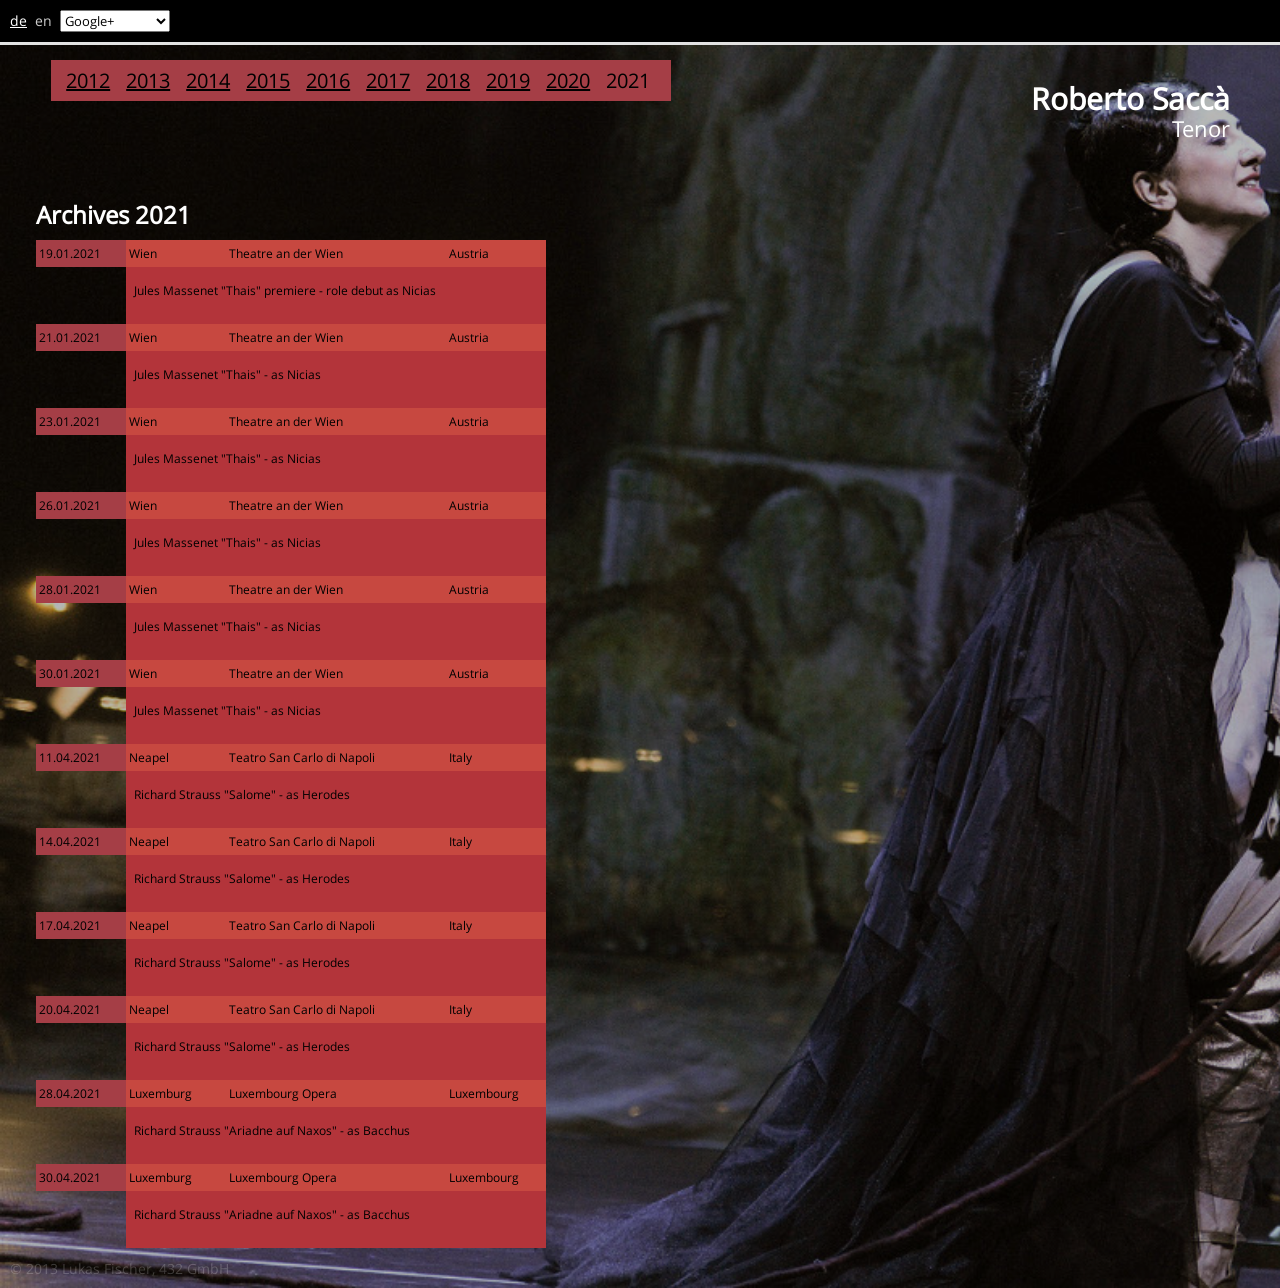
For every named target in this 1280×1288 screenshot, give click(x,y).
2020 (568, 80)
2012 (88, 80)
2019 (508, 80)
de (18, 20)
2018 (448, 80)
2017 (388, 80)
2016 (328, 80)
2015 (268, 80)
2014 (208, 80)
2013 (148, 80)
